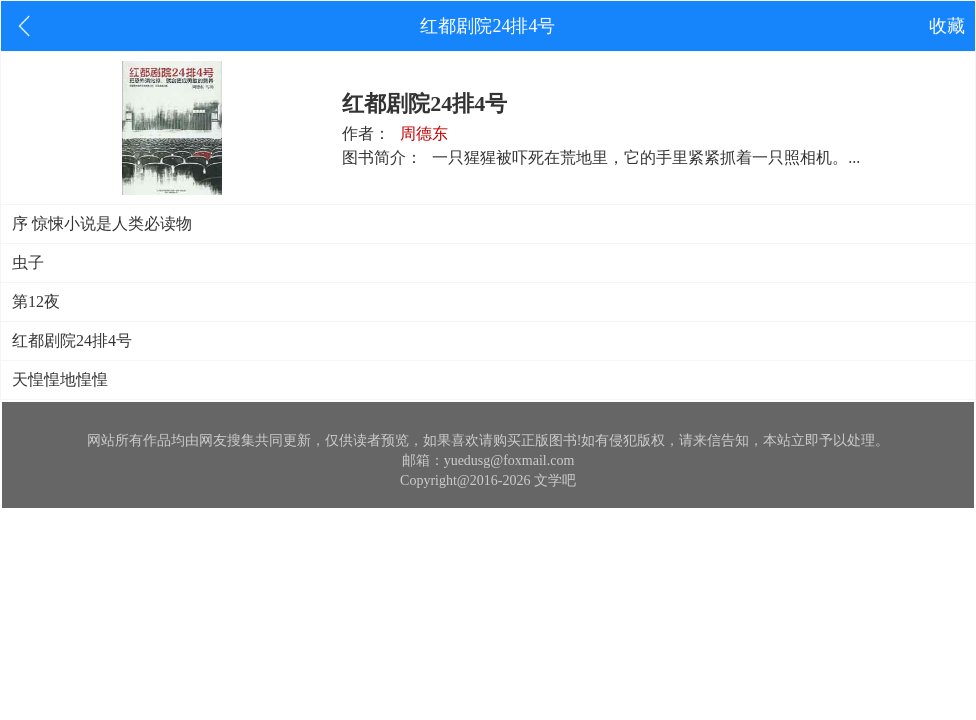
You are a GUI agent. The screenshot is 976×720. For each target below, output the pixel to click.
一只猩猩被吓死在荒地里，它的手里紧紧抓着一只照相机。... (646, 157)
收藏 (947, 26)
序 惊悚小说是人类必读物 (102, 223)
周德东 (424, 133)
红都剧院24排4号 (72, 340)
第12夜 (36, 301)
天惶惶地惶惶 (60, 379)
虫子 (28, 262)
